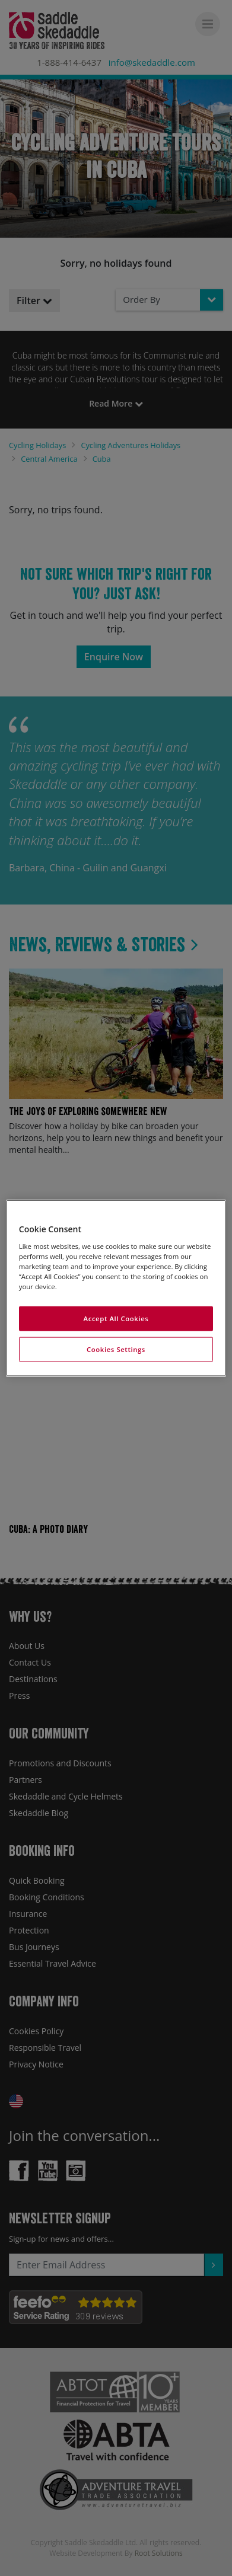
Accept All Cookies (116, 1318)
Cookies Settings (116, 1348)
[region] (116, 1288)
